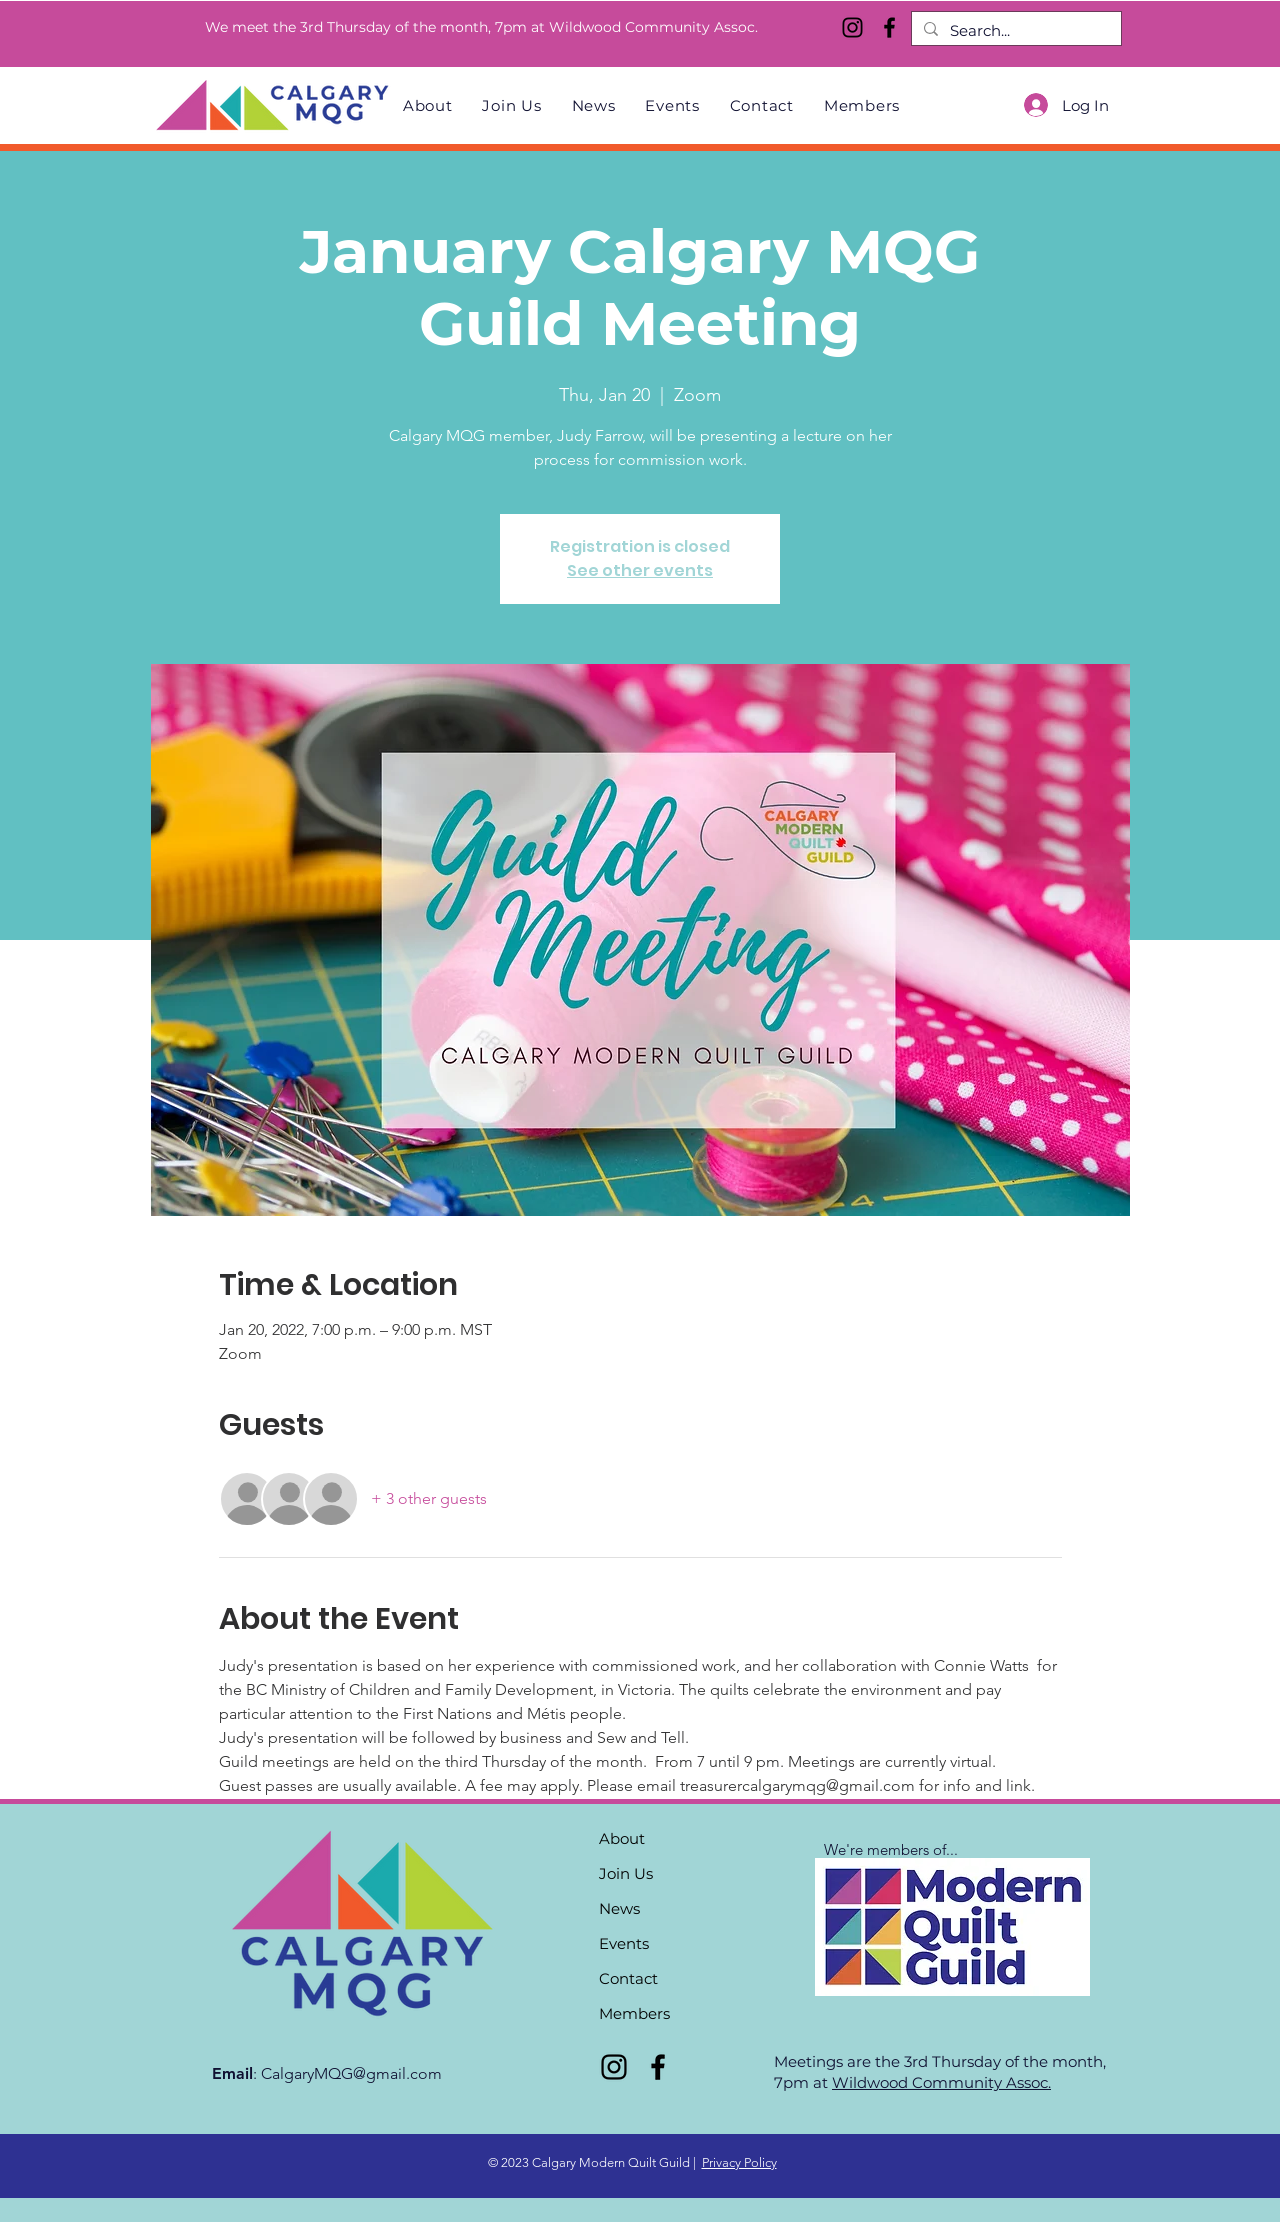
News (619, 1908)
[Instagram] (852, 27)
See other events (640, 570)
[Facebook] (889, 27)
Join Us (626, 1873)
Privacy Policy (739, 2162)
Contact (628, 1978)
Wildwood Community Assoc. (941, 2082)
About (622, 1838)
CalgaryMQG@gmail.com (351, 2073)
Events (624, 1943)
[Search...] (1014, 30)
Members (634, 2013)
